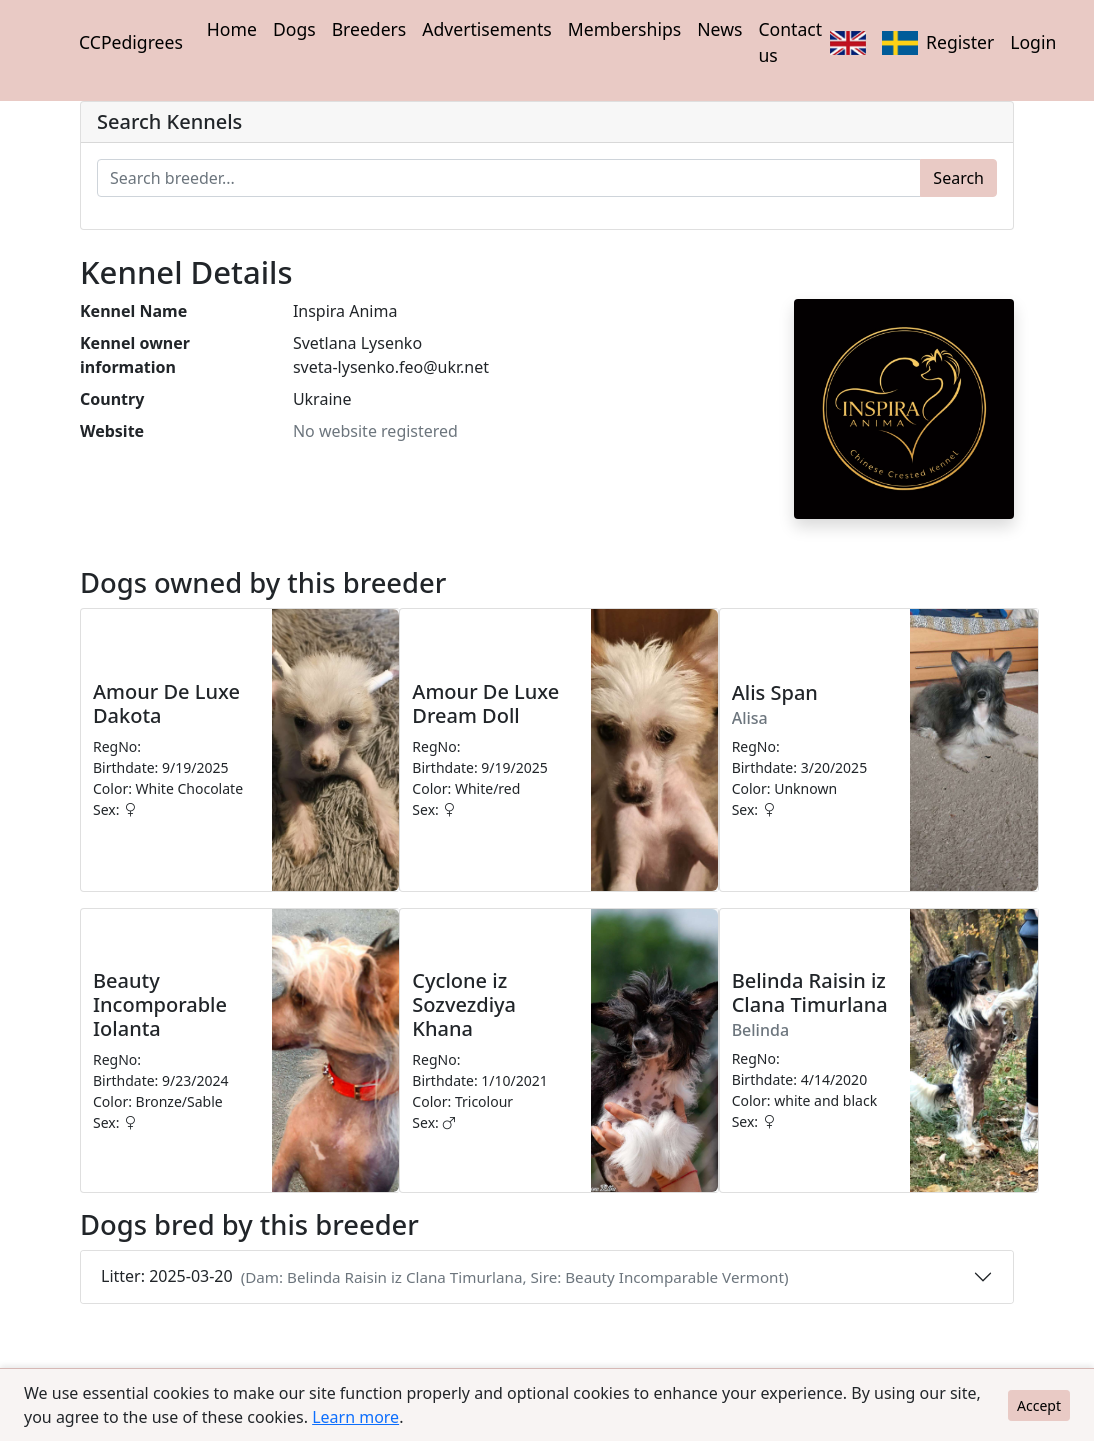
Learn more (355, 1417)
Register (960, 42)
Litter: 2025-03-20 (445, 1276)
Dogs (294, 29)
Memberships (624, 29)
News (719, 29)
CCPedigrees (131, 42)
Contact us (790, 42)
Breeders (369, 29)
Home (232, 29)
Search (958, 178)
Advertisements (486, 29)
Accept (1039, 1405)
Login (1033, 42)
